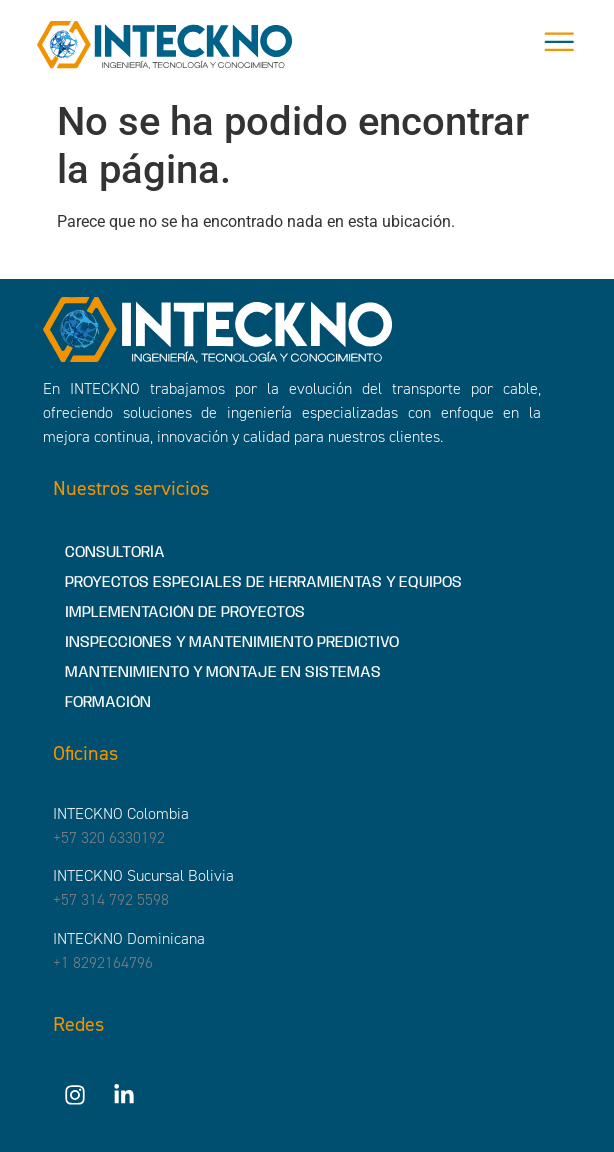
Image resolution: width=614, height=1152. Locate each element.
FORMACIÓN (108, 702)
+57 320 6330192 (109, 837)
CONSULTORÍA (115, 552)
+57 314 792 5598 (111, 899)
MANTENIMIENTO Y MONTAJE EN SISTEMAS (223, 672)
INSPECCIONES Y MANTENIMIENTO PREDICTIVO (232, 642)
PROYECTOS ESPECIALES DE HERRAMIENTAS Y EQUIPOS (263, 582)
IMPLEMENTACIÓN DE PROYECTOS (185, 612)
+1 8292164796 (103, 962)
